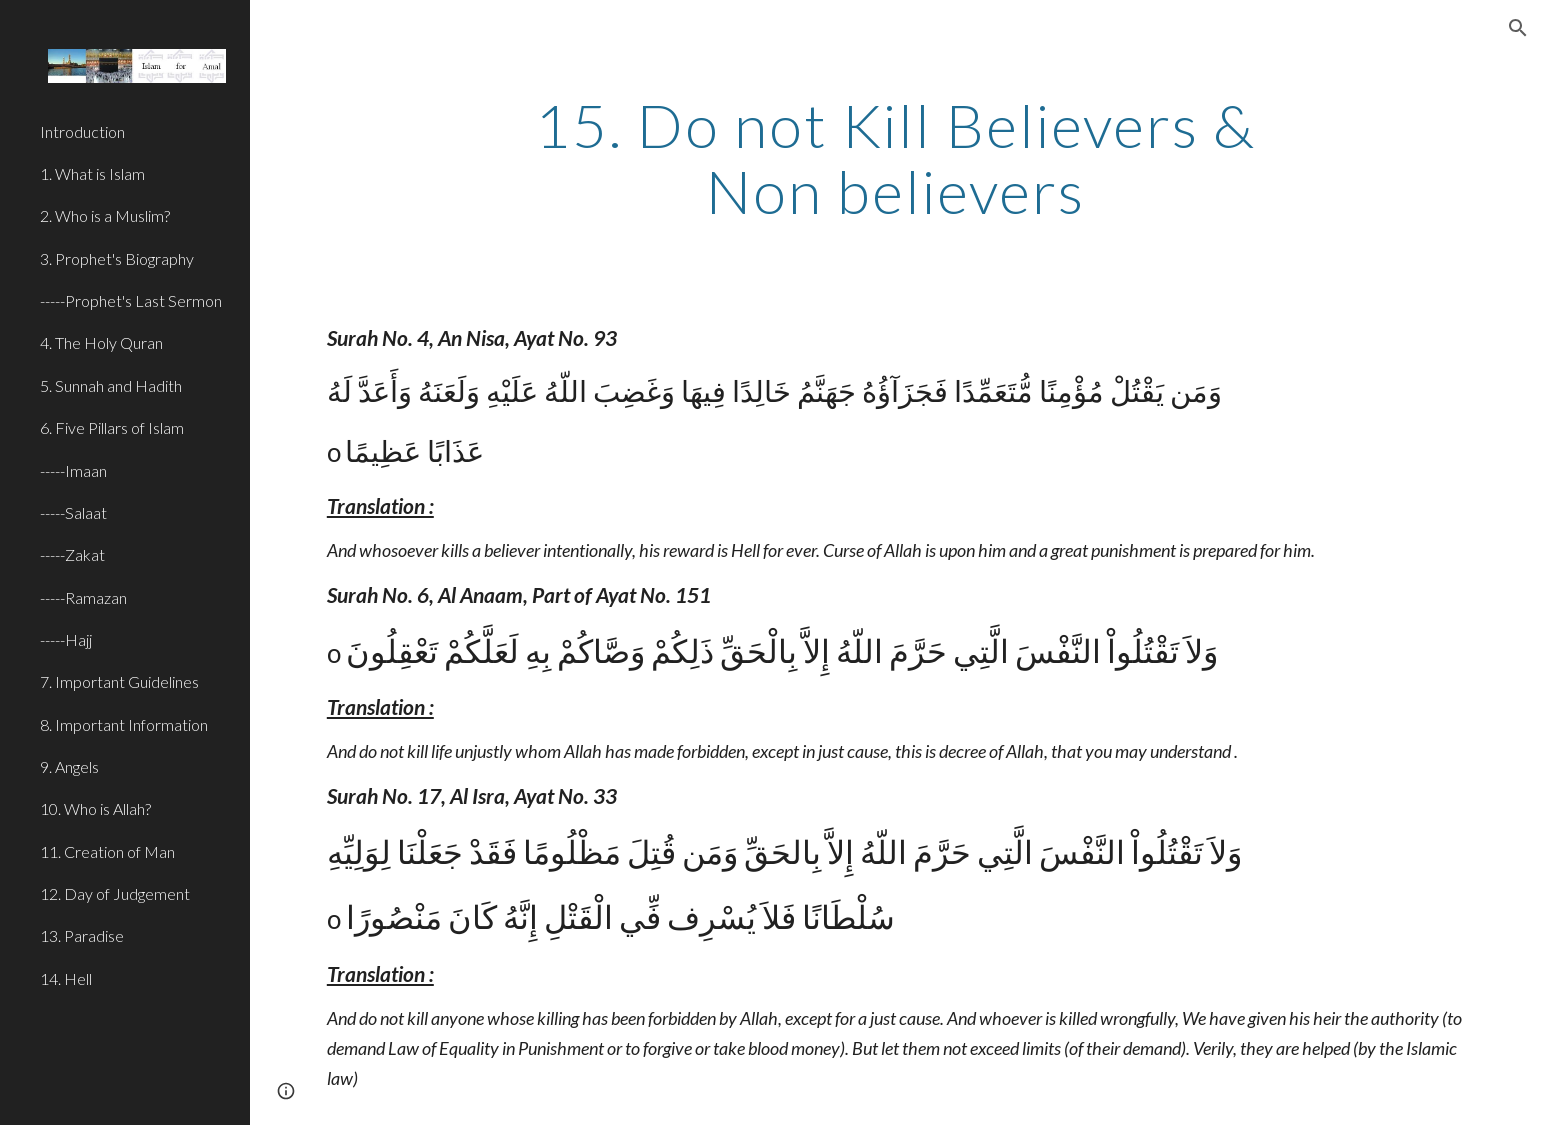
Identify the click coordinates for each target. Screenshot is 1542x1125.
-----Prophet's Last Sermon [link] (131, 300)
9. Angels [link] (69, 766)
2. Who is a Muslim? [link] (105, 215)
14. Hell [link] (66, 978)
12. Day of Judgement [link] (115, 893)
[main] (896, 158)
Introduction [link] (82, 131)
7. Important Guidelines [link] (119, 681)
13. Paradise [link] (82, 935)
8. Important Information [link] (124, 724)
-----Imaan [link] (73, 470)
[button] (1518, 28)
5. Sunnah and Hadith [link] (111, 385)
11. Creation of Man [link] (107, 851)
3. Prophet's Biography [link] (117, 258)
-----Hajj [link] (66, 639)
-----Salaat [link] (73, 512)
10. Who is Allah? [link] (95, 808)
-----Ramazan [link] (83, 597)
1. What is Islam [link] (92, 173)
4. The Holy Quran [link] (101, 342)
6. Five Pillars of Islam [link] (112, 427)
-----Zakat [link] (72, 554)
